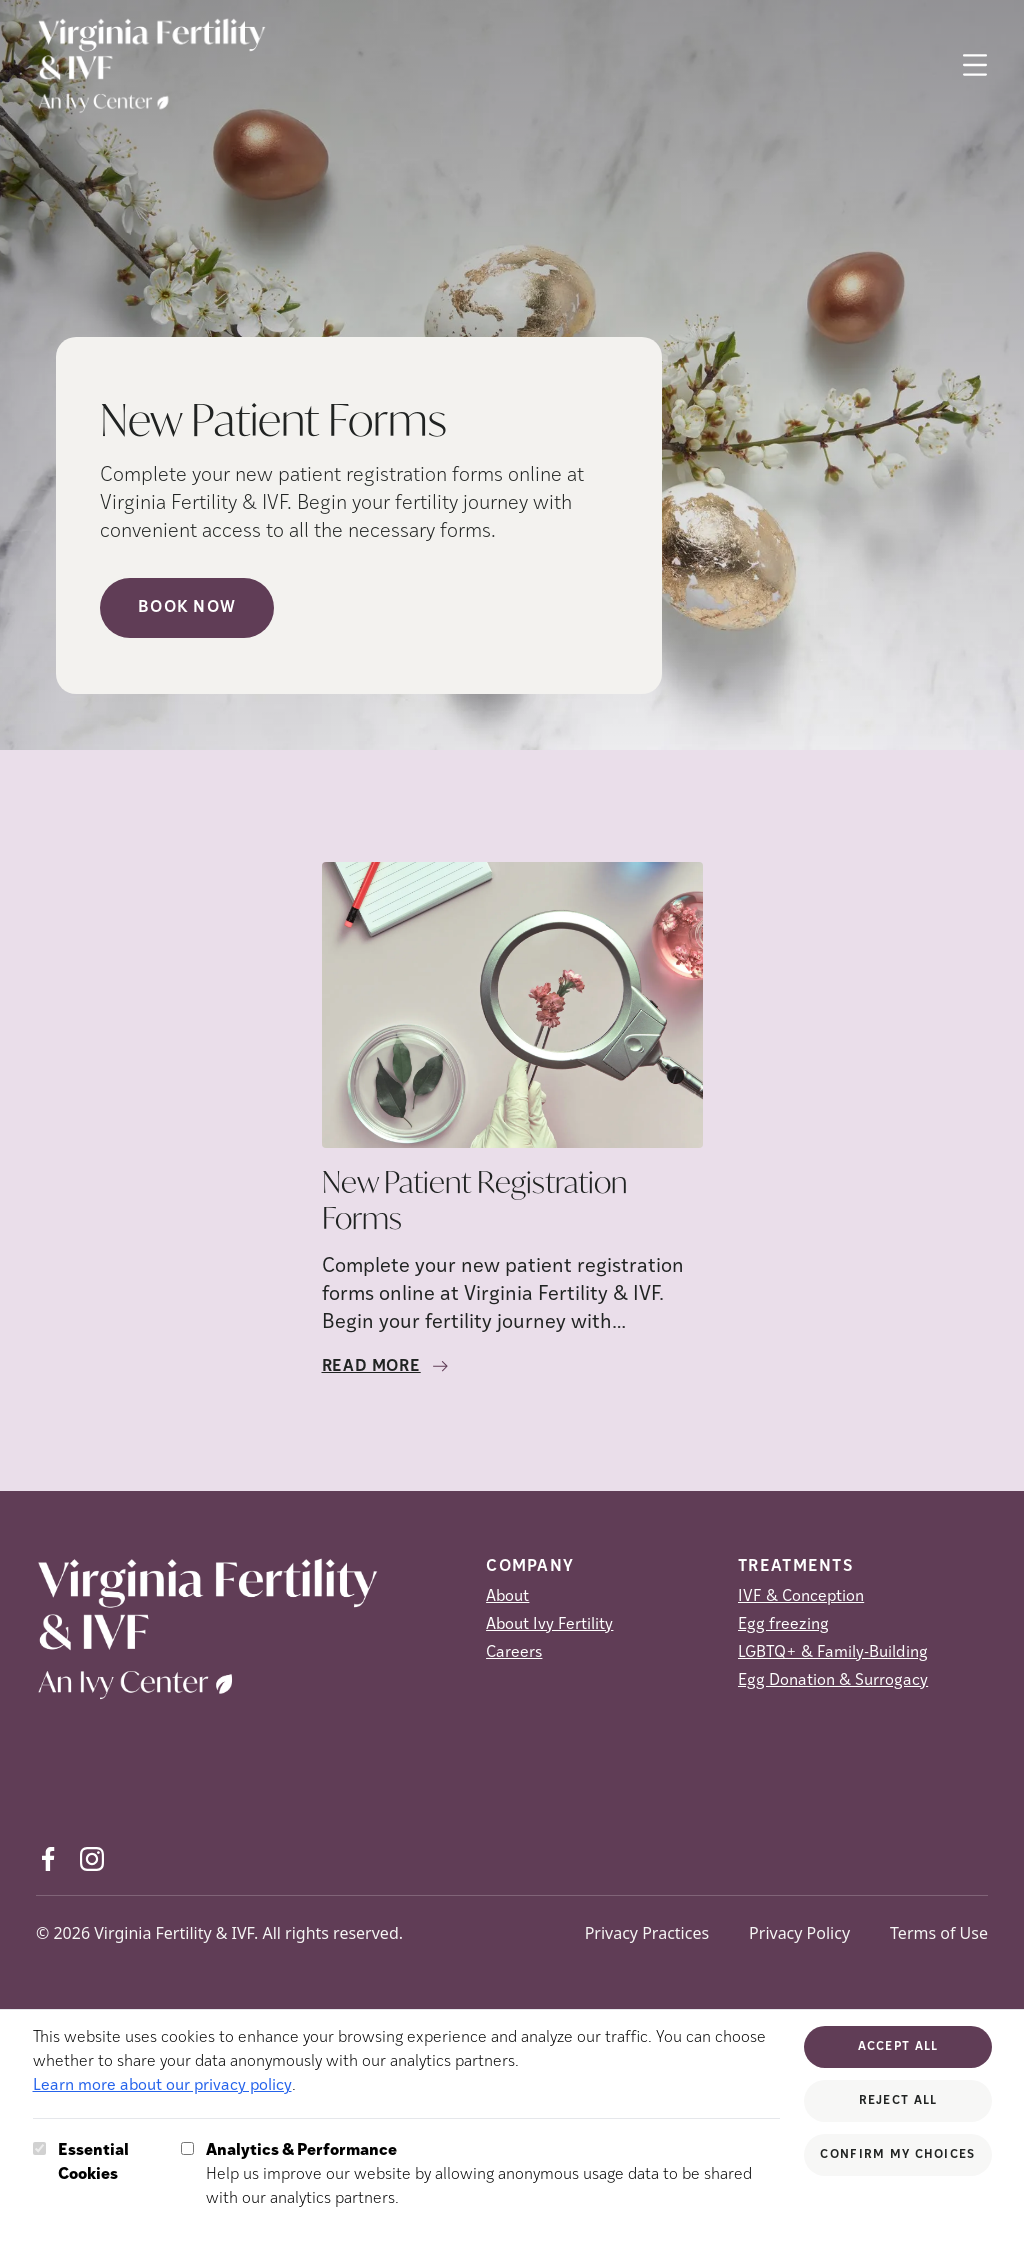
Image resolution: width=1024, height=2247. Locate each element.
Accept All (898, 2047)
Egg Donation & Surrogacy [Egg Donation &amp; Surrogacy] (833, 1681)
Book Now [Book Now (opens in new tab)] (187, 608)
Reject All (898, 2101)
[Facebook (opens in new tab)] (48, 1859)
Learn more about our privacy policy (162, 2086)
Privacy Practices (647, 1933)
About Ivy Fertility (549, 1625)
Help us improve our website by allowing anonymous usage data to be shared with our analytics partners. (493, 2173)
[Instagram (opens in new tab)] (92, 1859)
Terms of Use (939, 1933)
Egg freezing (783, 1625)
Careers (514, 1653)
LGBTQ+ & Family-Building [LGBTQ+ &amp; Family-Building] (833, 1653)
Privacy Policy (799, 1933)
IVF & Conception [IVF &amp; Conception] (801, 1597)
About (507, 1597)
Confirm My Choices (897, 2155)
